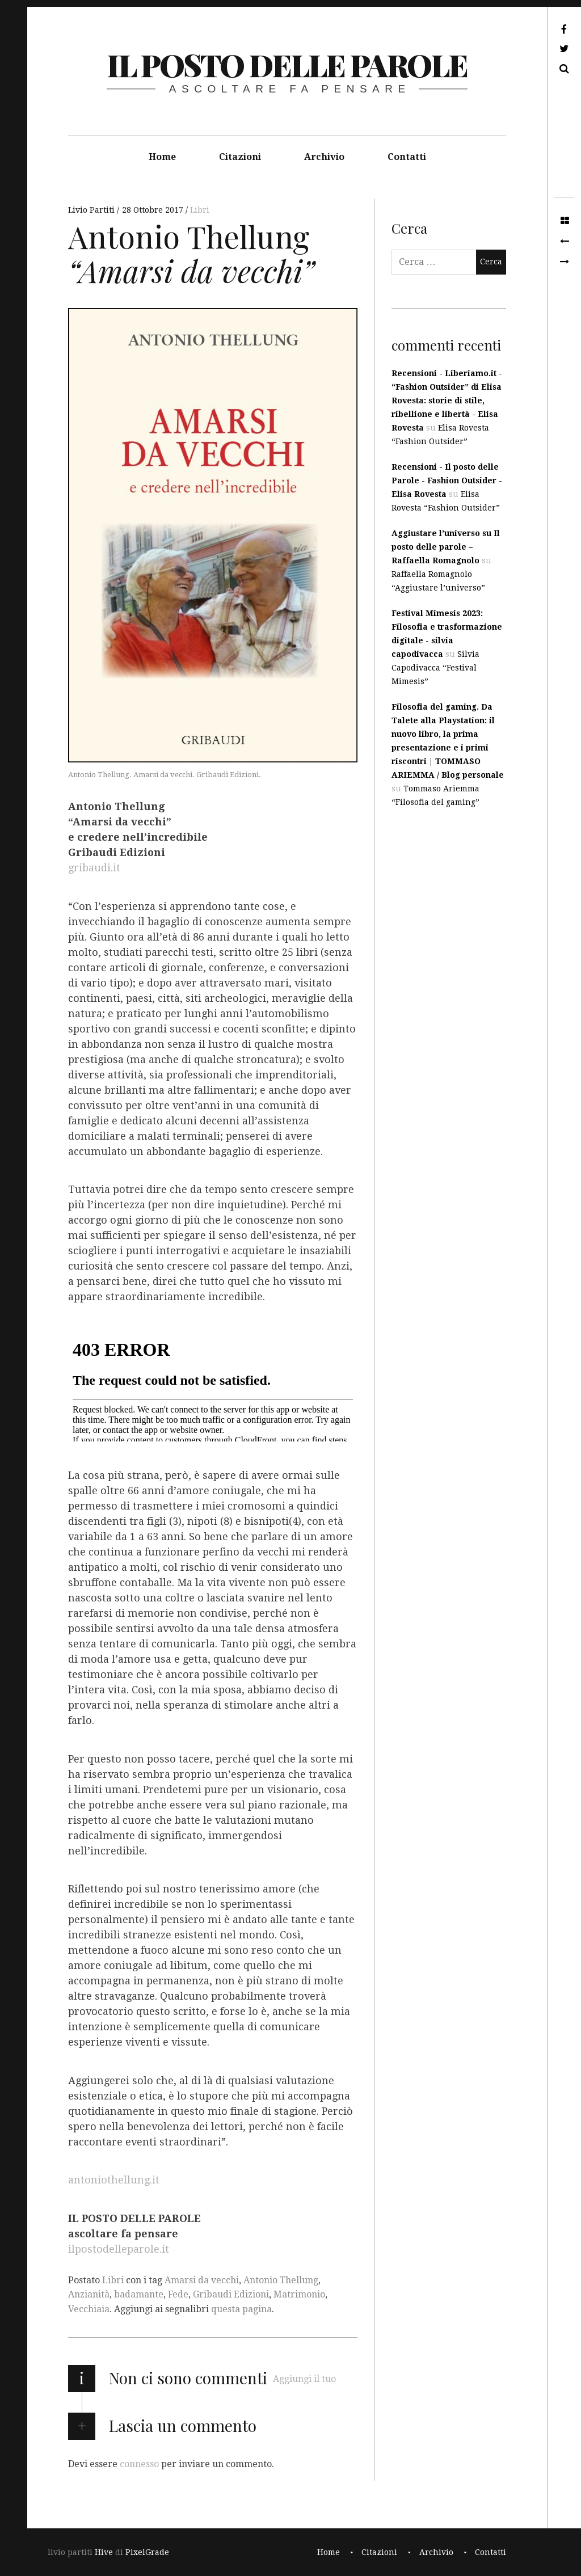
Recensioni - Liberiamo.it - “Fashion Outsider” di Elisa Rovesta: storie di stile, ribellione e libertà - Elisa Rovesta (446, 400)
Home (162, 156)
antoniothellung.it (113, 2180)
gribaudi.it (94, 868)
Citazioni (240, 156)
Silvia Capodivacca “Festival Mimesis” (435, 668)
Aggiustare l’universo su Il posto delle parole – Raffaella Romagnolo (445, 547)
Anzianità (89, 2294)
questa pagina (241, 2309)
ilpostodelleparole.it (118, 2249)
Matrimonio (299, 2294)
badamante (138, 2294)
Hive (104, 2552)
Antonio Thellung (280, 2280)
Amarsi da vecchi (202, 2280)
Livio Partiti (92, 209)
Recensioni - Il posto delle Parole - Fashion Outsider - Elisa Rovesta (446, 480)
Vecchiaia (89, 2309)
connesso (139, 2463)
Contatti (407, 156)
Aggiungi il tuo (304, 2378)
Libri (199, 209)
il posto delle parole (287, 64)
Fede (178, 2294)
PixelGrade (147, 2552)
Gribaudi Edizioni (231, 2294)
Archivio (324, 156)
